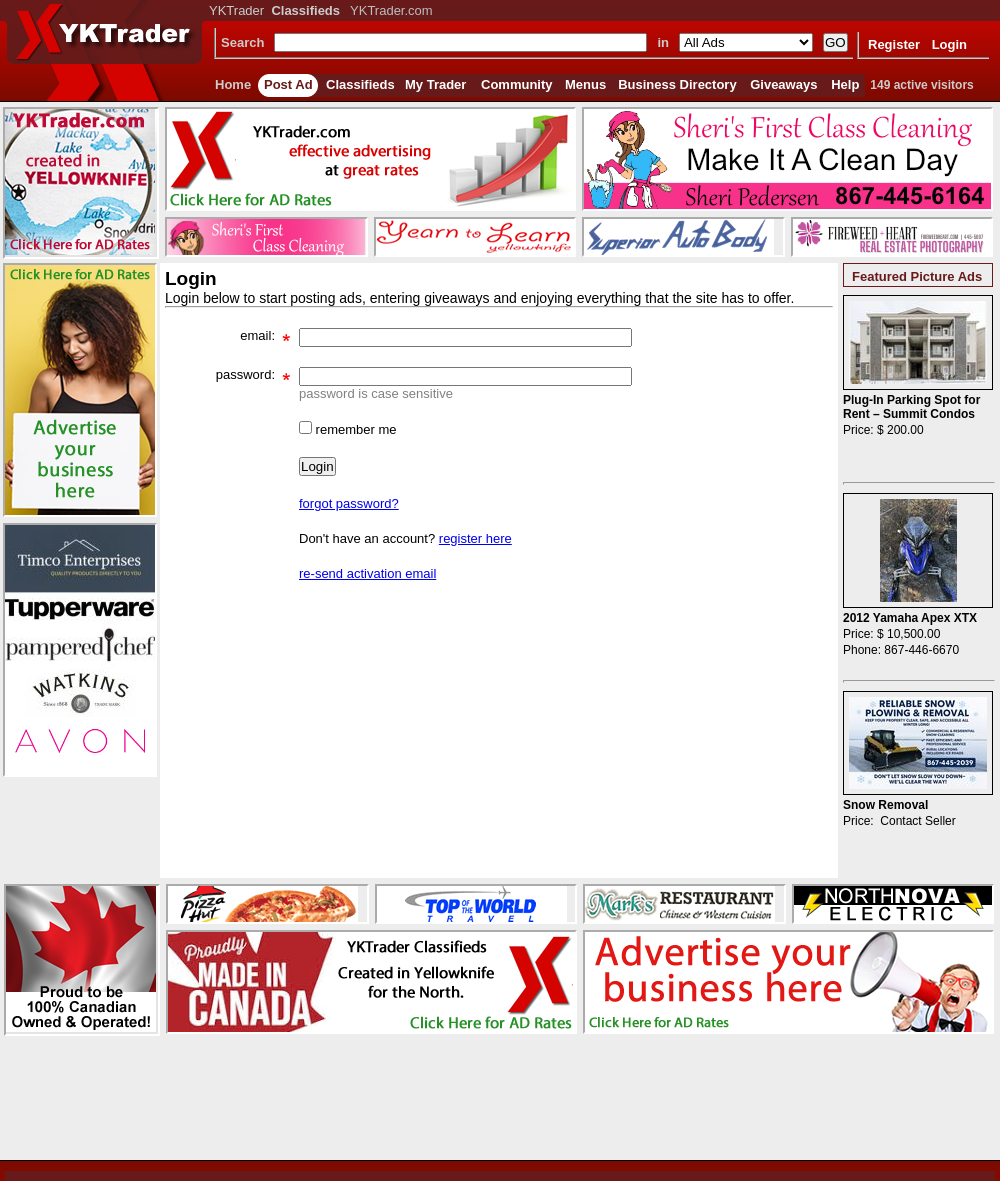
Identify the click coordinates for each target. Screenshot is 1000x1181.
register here (475, 538)
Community (517, 84)
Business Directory (677, 84)
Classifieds (360, 84)
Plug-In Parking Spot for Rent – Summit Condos (911, 407)
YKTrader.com (391, 10)
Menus (585, 84)
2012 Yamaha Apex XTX (910, 618)
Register (894, 44)
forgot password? (349, 503)
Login (949, 44)
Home (233, 84)
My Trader (435, 84)
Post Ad (288, 84)
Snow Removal (885, 805)
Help (845, 84)
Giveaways (783, 84)
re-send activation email (367, 573)
